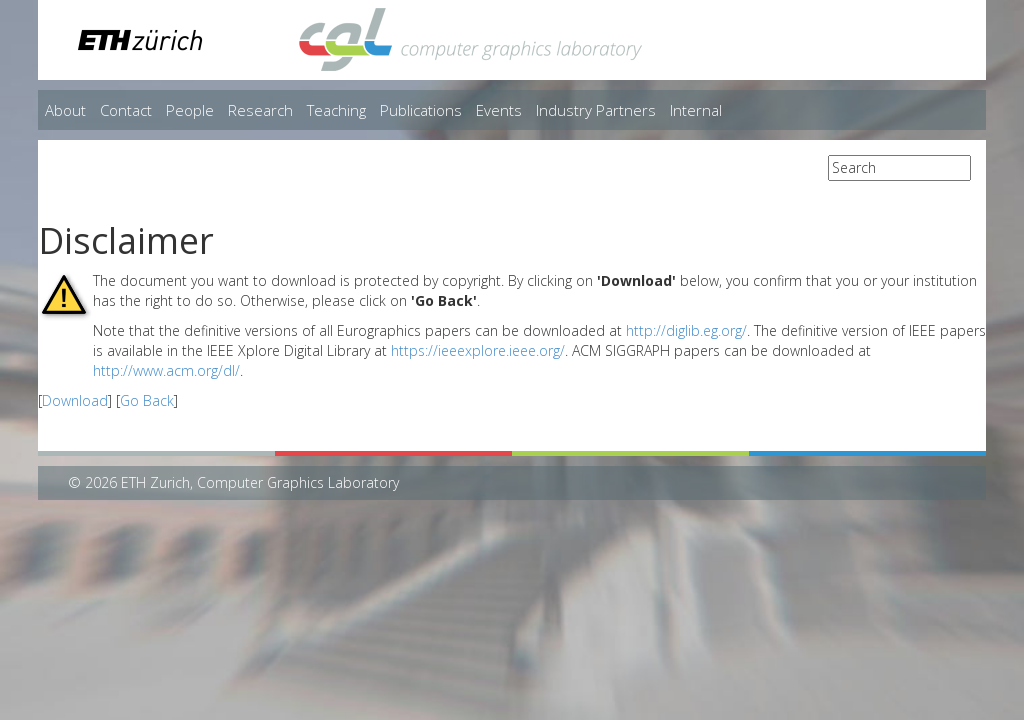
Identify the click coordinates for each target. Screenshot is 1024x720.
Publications (421, 110)
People (190, 110)
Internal (696, 110)
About (65, 110)
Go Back (147, 400)
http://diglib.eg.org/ (686, 330)
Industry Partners (596, 110)
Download (75, 400)
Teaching (336, 110)
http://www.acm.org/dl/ (166, 370)
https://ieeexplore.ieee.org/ (478, 350)
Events (499, 110)
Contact (126, 110)
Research (260, 110)
